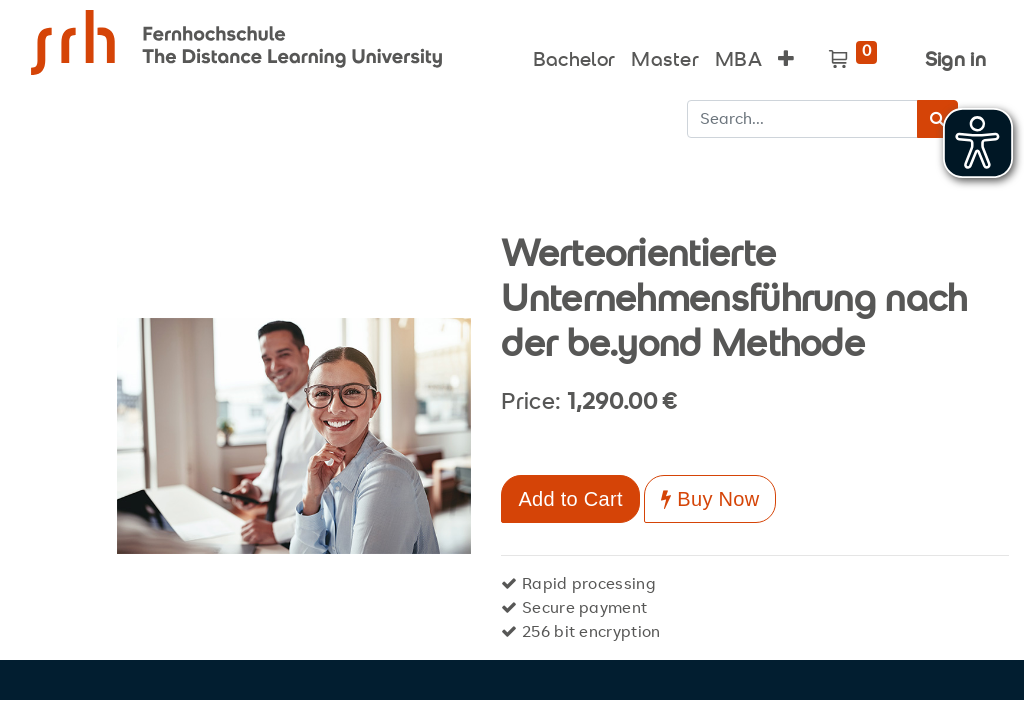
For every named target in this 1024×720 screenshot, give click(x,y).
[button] (786, 56)
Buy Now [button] (710, 499)
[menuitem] (574, 56)
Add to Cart (570, 499)
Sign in (955, 61)
